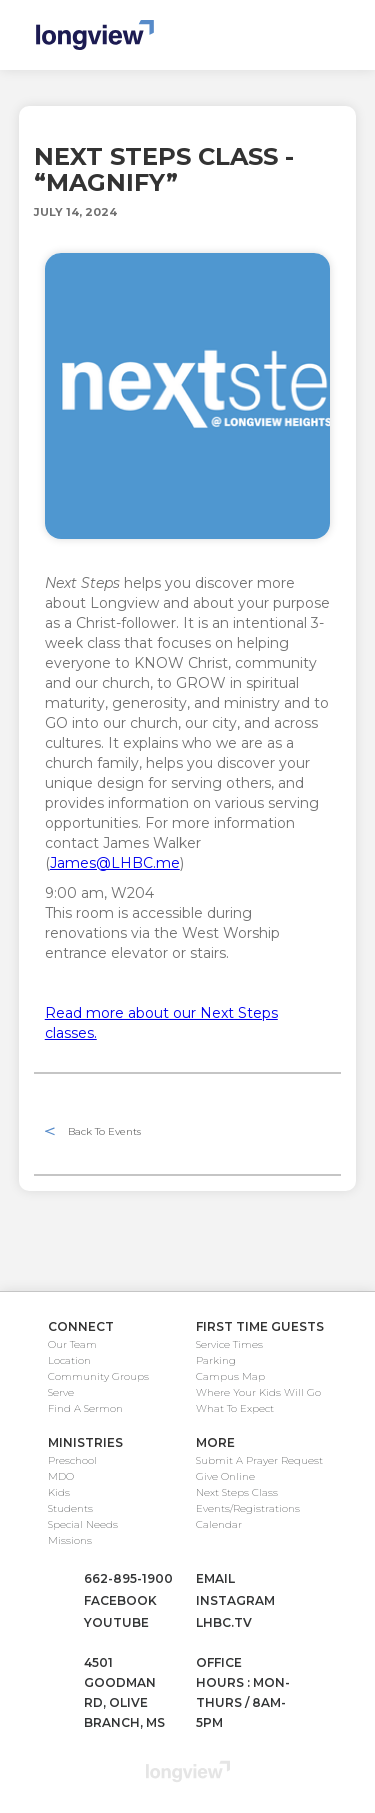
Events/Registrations (248, 1508)
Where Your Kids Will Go (258, 1392)
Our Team (72, 1344)
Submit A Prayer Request (259, 1460)
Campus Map (230, 1376)
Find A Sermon (85, 1408)
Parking (216, 1360)
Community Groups (98, 1376)
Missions (70, 1540)
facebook (120, 1600)
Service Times (229, 1344)
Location (69, 1360)
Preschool (72, 1460)
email (215, 1578)
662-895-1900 (128, 1578)
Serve (61, 1392)
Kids (59, 1492)
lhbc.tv (224, 1622)
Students (70, 1508)
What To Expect (235, 1408)
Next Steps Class (237, 1492)
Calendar (219, 1524)
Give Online (225, 1476)
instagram (235, 1600)
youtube (116, 1622)
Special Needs (83, 1524)
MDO (61, 1476)
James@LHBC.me (115, 863)
